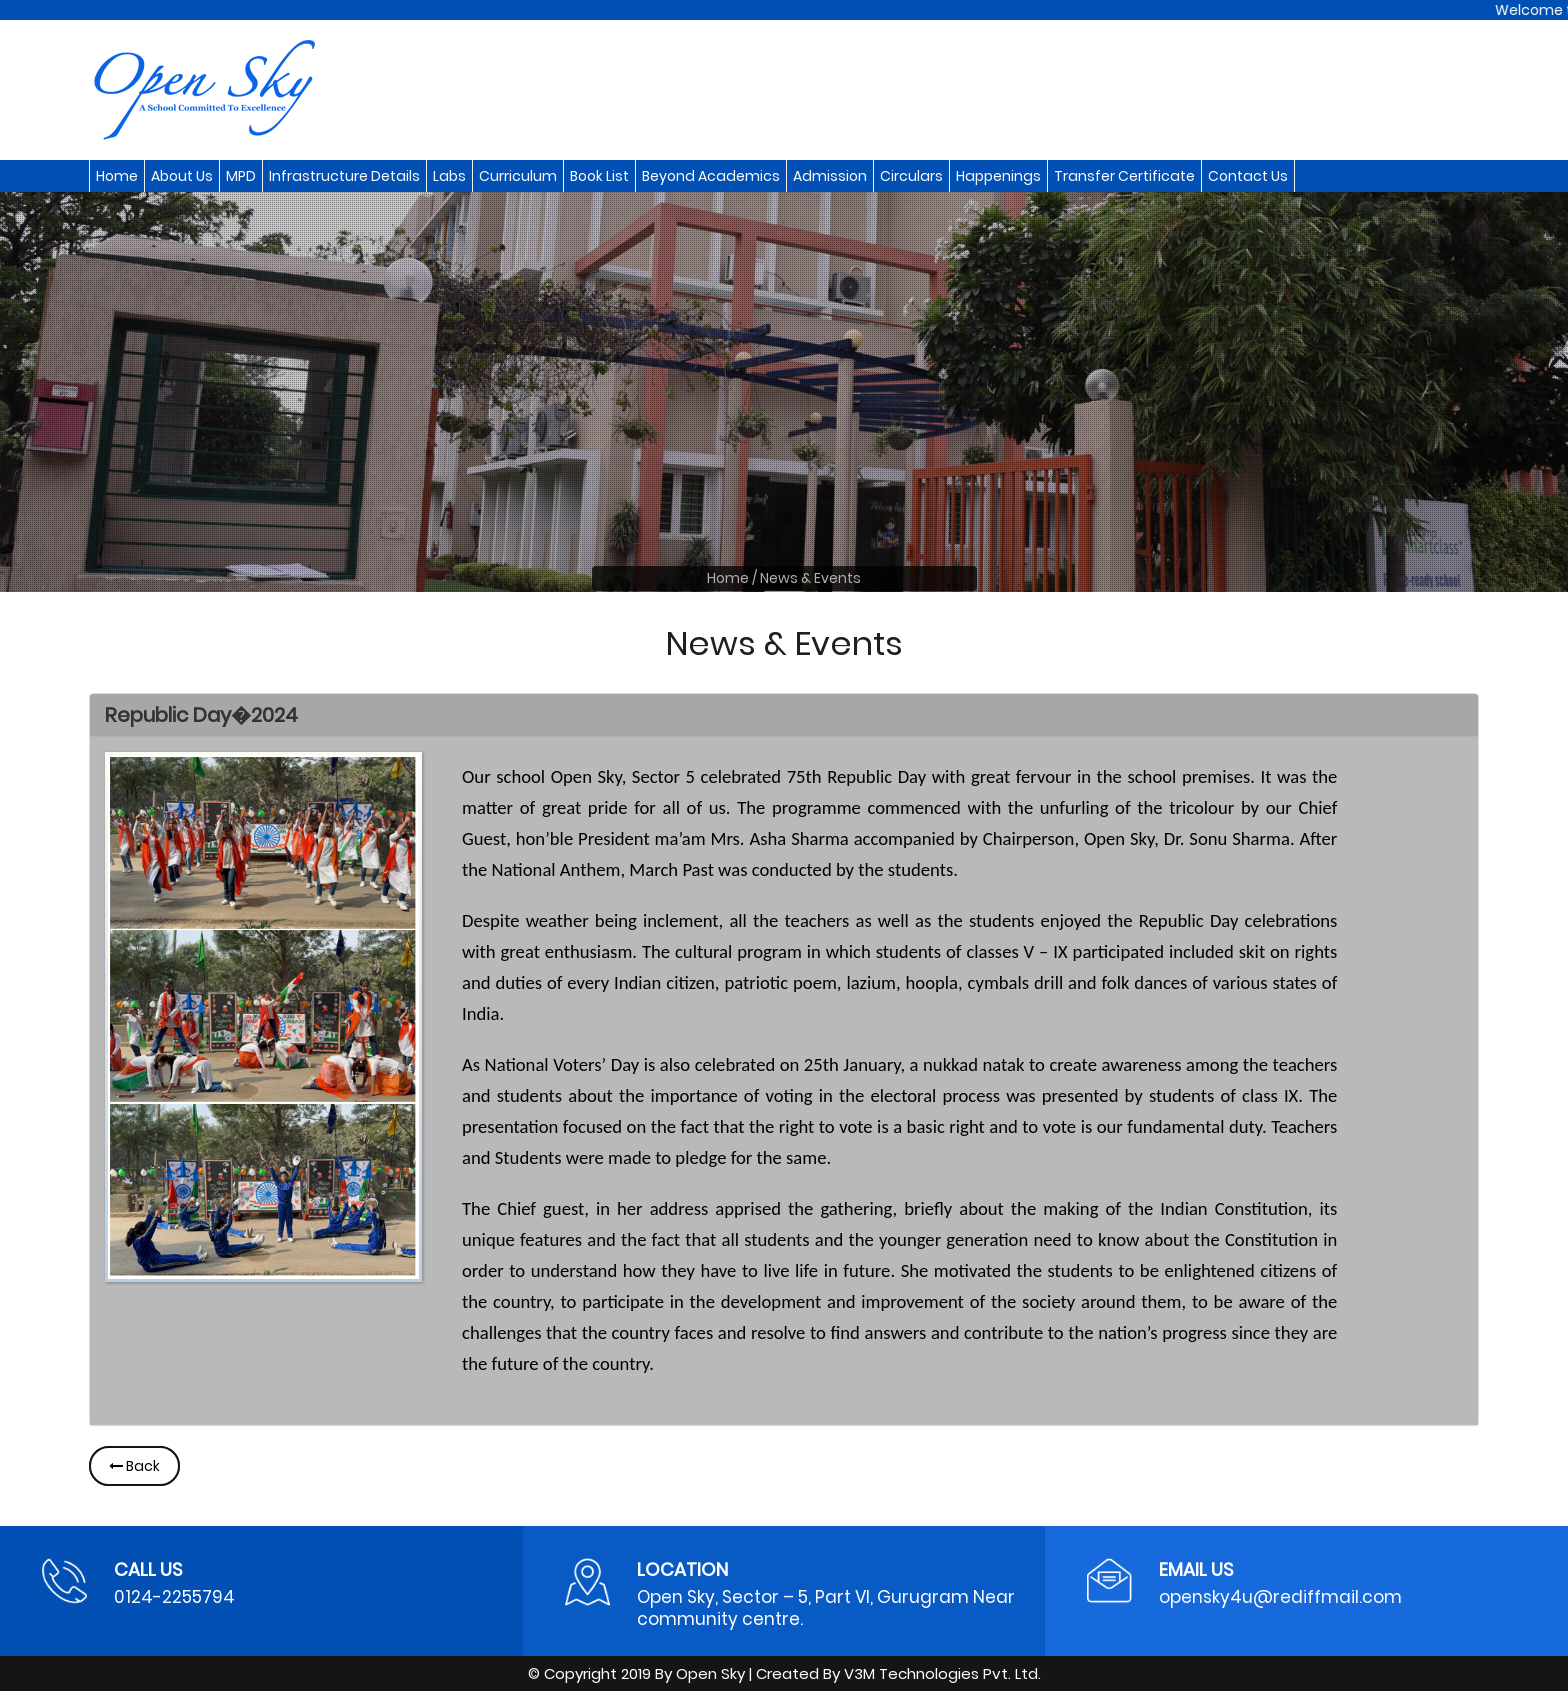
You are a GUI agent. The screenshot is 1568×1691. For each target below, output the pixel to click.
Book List (599, 176)
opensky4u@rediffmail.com (1280, 1597)
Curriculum (518, 176)
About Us (182, 176)
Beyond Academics (711, 176)
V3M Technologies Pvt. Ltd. (942, 1673)
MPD (241, 176)
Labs (449, 176)
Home (117, 176)
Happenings (998, 176)
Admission (830, 176)
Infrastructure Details (344, 176)
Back (134, 1466)
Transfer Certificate (1124, 176)
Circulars (911, 176)
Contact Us (1248, 176)
